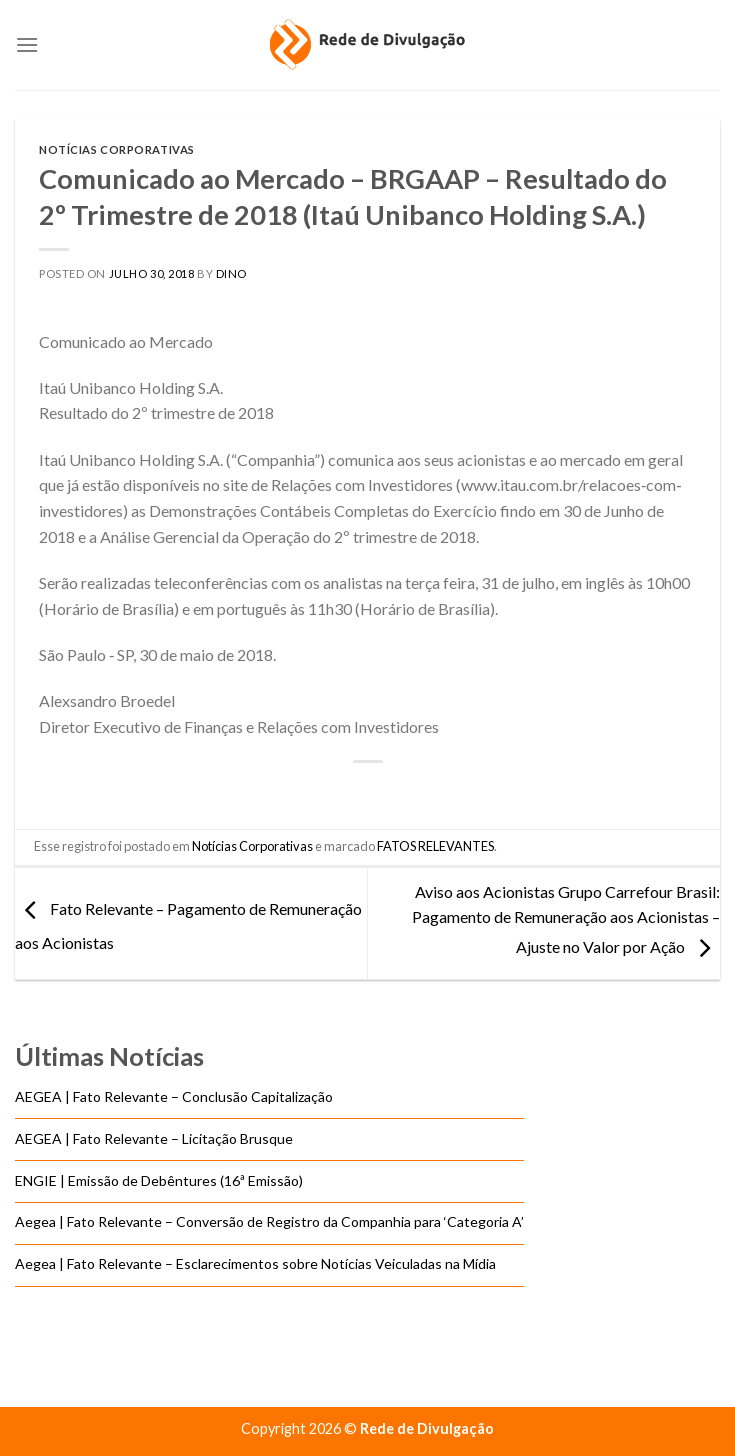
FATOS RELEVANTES (435, 846)
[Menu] (27, 44)
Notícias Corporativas (117, 149)
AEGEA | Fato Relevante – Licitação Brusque (154, 1138)
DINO (231, 273)
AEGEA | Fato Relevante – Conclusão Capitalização (174, 1097)
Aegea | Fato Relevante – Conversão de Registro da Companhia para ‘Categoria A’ (269, 1222)
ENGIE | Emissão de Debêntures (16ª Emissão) (159, 1180)
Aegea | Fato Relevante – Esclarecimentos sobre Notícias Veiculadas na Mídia (255, 1264)
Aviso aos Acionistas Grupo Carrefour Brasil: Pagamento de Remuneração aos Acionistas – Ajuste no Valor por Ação (566, 919)
